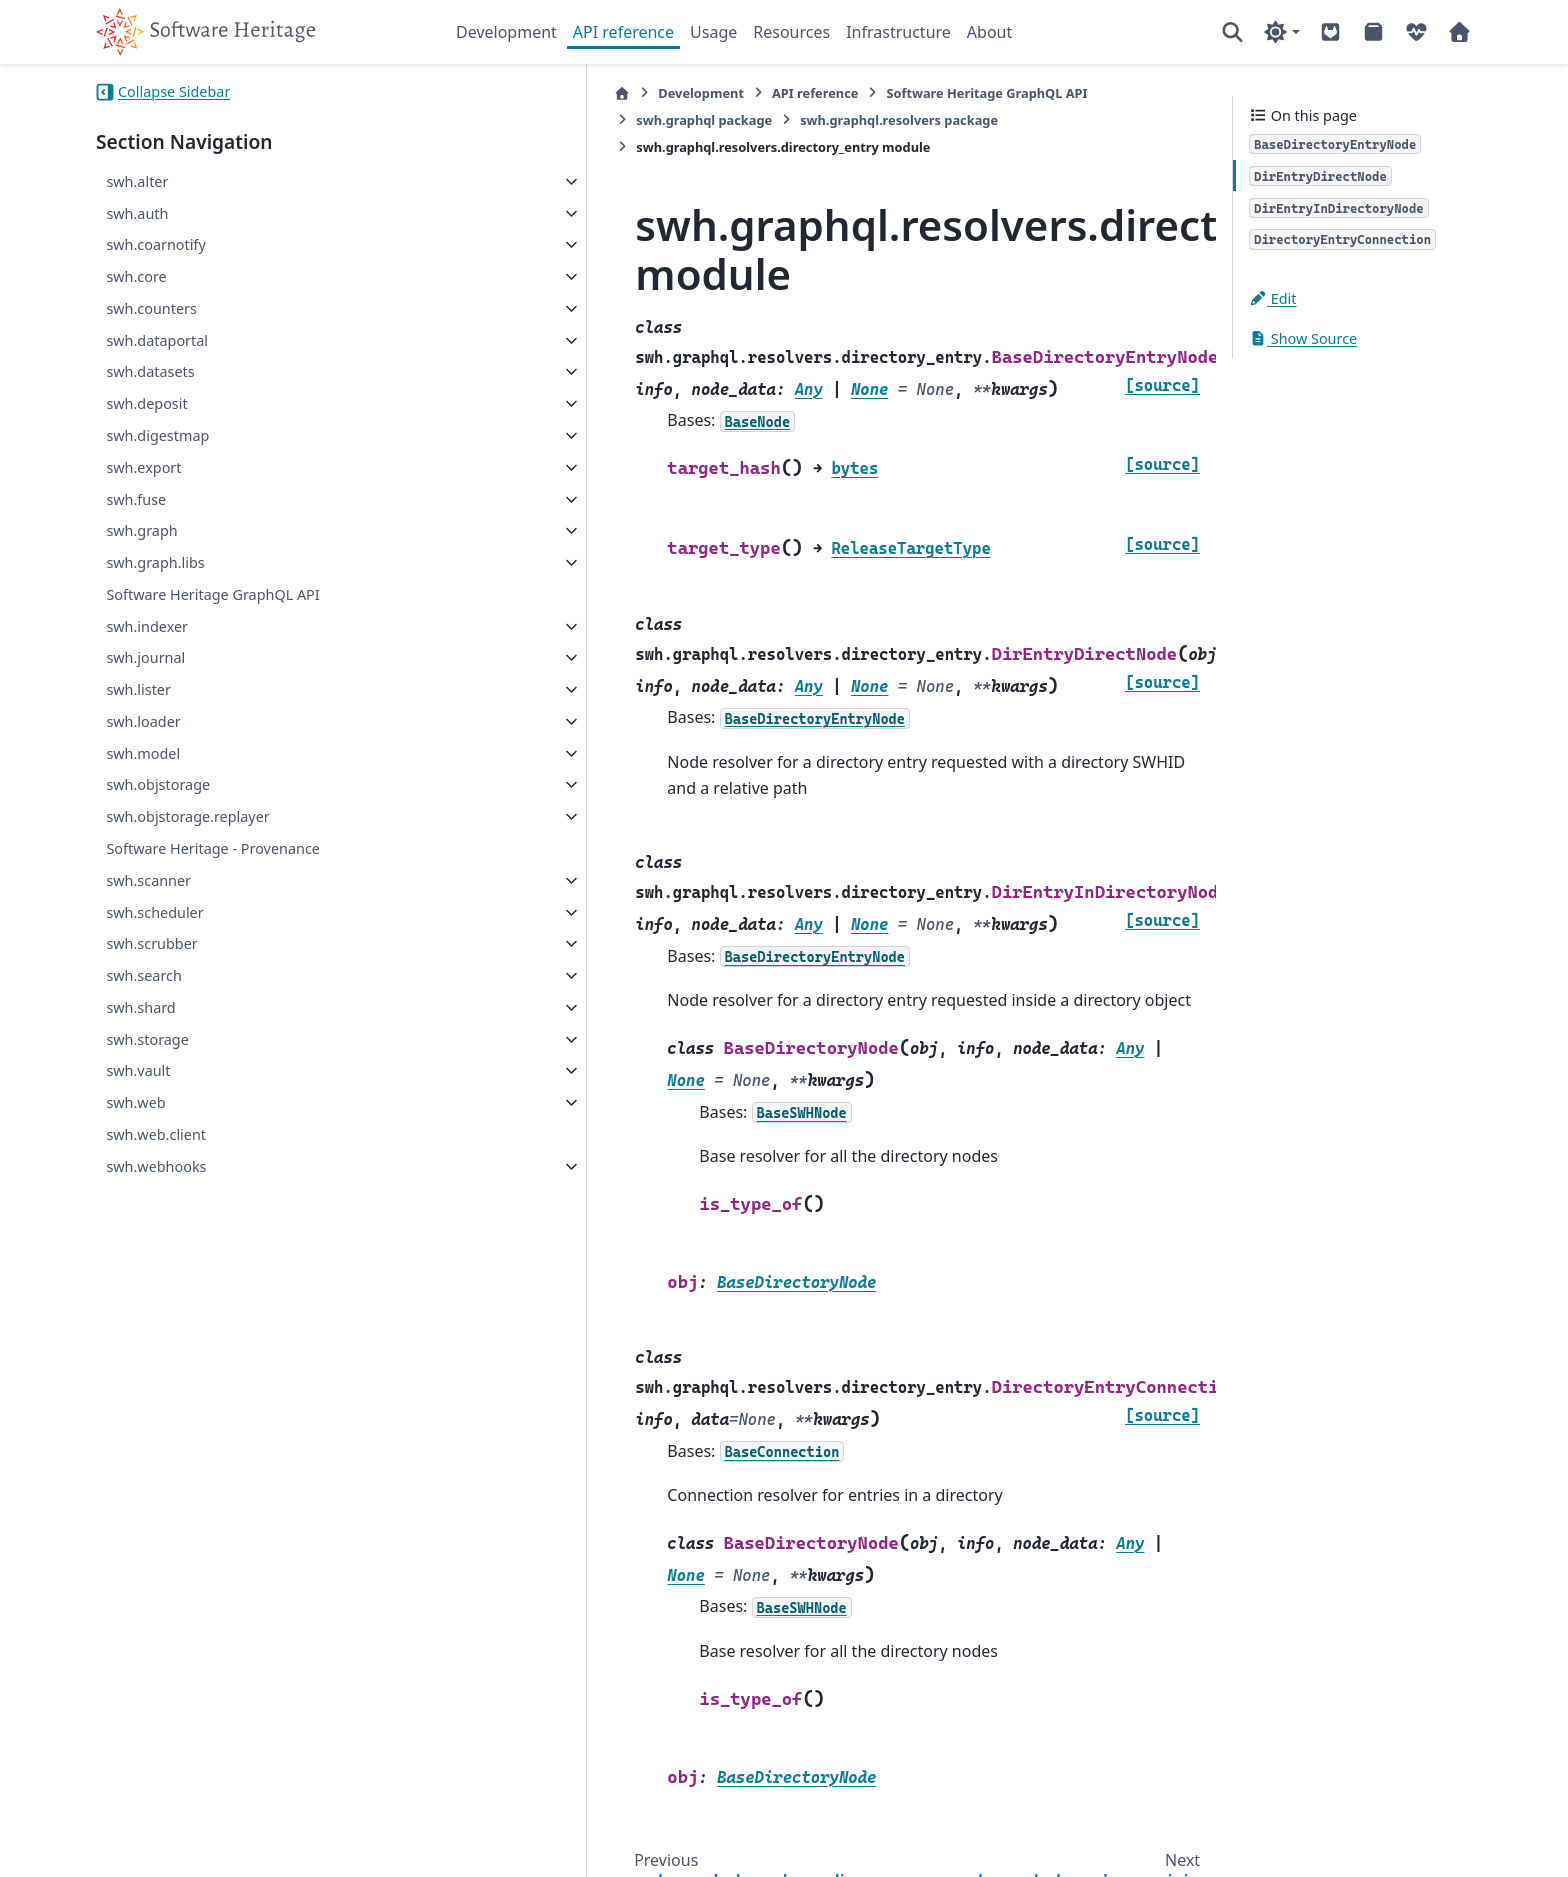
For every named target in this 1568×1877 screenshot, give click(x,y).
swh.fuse (136, 499)
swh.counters (151, 308)
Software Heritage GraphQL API (212, 594)
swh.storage (147, 1039)
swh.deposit (146, 403)
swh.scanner (148, 880)
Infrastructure (898, 32)
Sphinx (230, 1848)
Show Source (1303, 338)
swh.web (135, 1102)
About (989, 32)
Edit (1273, 298)
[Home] (467, 93)
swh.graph (141, 530)
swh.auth (137, 213)
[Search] (1232, 32)
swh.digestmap (157, 435)
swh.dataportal (157, 340)
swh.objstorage (158, 784)
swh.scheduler (154, 912)
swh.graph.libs (155, 562)
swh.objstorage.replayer (187, 816)
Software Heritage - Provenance (213, 848)
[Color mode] (1281, 32)
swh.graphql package (1028, 93)
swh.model (143, 753)
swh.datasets (150, 371)
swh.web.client (156, 1134)
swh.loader (143, 721)
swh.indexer (147, 626)
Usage (713, 32)
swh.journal (145, 657)
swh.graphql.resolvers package (580, 120)
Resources (791, 32)
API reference (623, 32)
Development (506, 32)
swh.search (144, 975)
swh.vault (138, 1070)
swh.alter (137, 181)
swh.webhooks (156, 1166)
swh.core (136, 276)
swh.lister (138, 689)
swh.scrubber (151, 943)
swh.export (143, 467)
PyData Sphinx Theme (1336, 1830)
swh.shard (140, 1007)
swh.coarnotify (155, 244)
